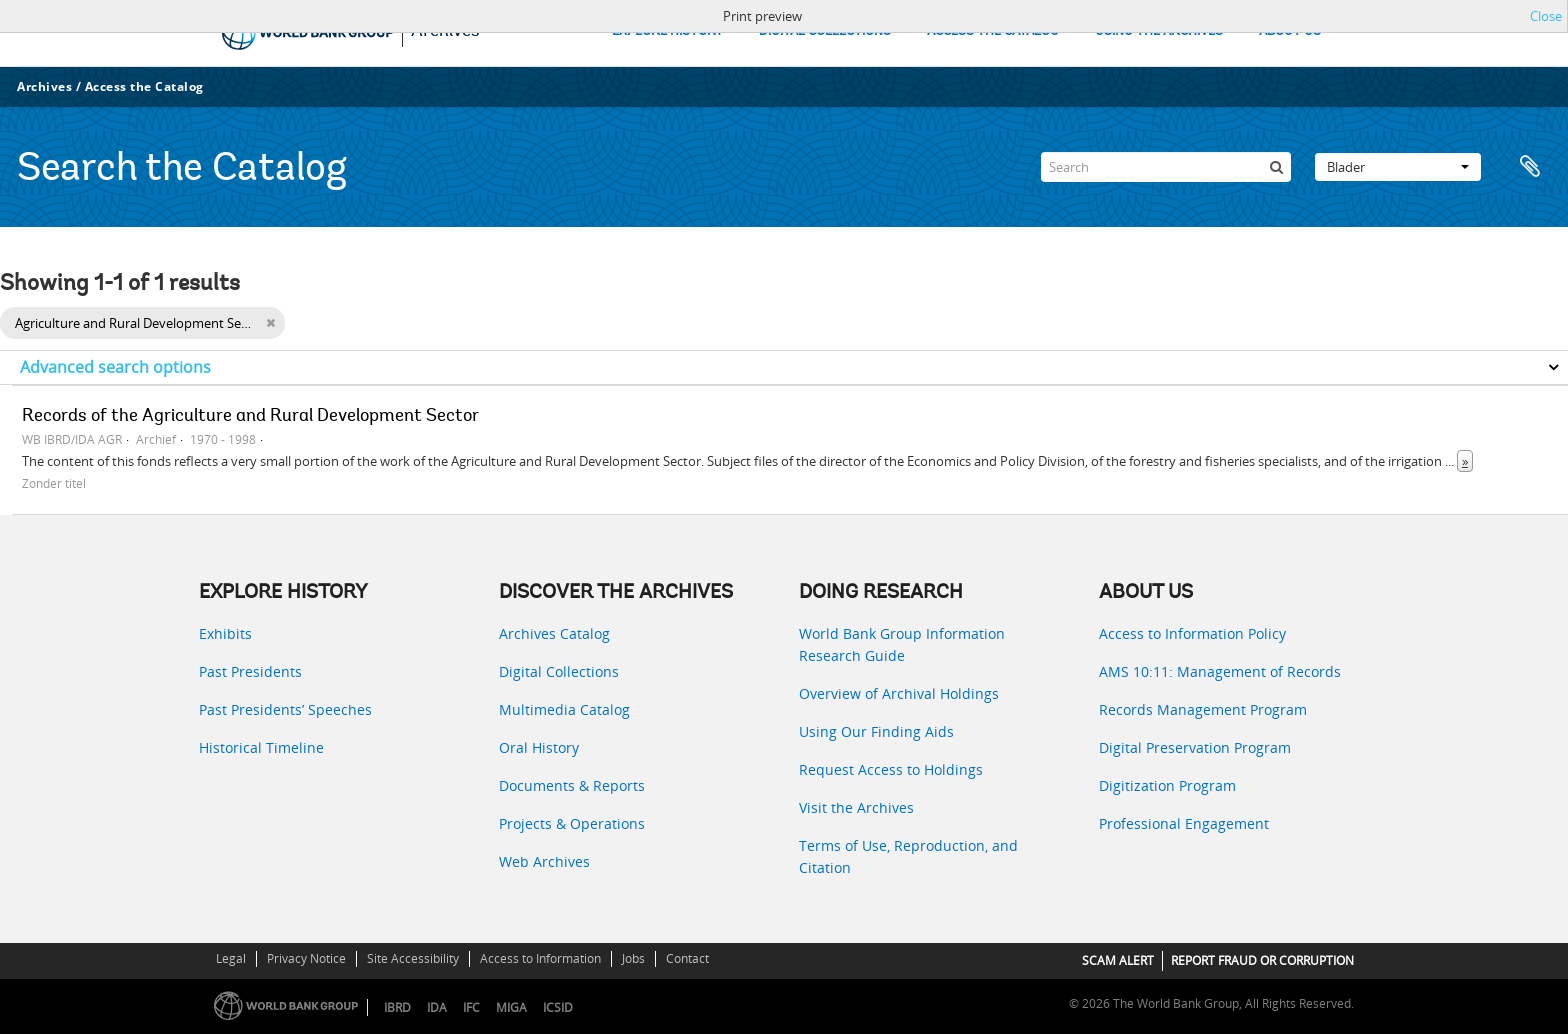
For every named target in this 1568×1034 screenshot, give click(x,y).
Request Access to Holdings (891, 769)
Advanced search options (115, 367)
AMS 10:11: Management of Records (1220, 671)
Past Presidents (250, 671)
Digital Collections (559, 671)
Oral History (539, 747)
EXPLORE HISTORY (667, 31)
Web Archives (544, 861)
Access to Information (540, 958)
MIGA (511, 1007)
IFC (471, 1007)
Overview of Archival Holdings (899, 693)
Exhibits (225, 633)
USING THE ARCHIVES (1159, 31)
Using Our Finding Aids (876, 731)
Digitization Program (1167, 785)
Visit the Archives (856, 807)
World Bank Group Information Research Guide (902, 644)
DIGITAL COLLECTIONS (825, 31)
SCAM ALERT (1118, 960)
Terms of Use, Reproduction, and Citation (908, 856)
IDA (437, 1007)
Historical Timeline (261, 747)
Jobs (633, 958)
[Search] (1166, 167)
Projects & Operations (572, 823)
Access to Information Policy (1192, 633)
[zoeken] (1276, 167)
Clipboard (1530, 167)
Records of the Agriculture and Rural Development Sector (250, 417)
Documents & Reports (572, 785)
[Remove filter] (270, 323)
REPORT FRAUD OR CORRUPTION (1262, 960)
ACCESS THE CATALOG (993, 31)
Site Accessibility (413, 958)
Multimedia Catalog (564, 709)
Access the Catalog (144, 86)
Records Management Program (1203, 709)
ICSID (558, 1007)
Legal (231, 958)
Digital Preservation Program (1195, 747)
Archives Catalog (554, 633)
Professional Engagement (1184, 823)
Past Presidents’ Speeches (285, 709)
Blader (1398, 167)
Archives (44, 86)
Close (1546, 16)
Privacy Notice (306, 958)
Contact (687, 958)
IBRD (397, 1007)
